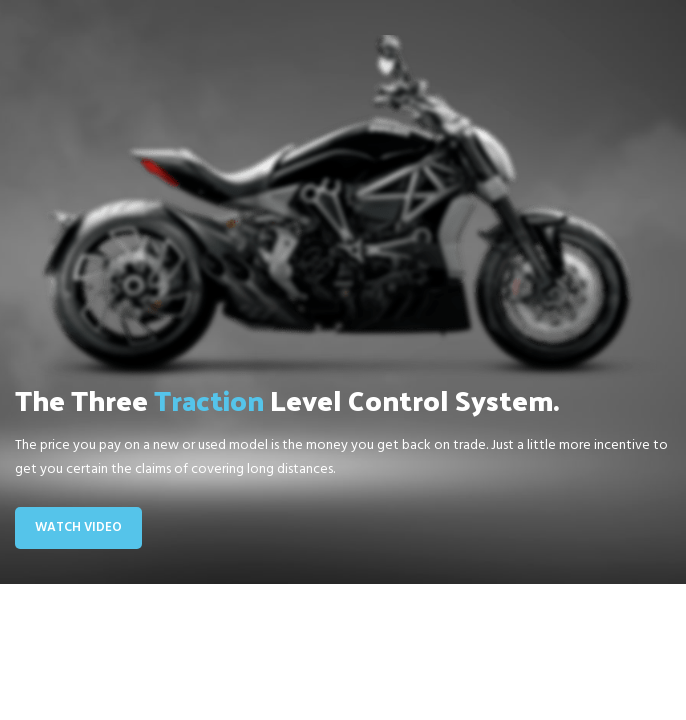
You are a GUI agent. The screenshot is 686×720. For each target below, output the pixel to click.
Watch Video (78, 527)
